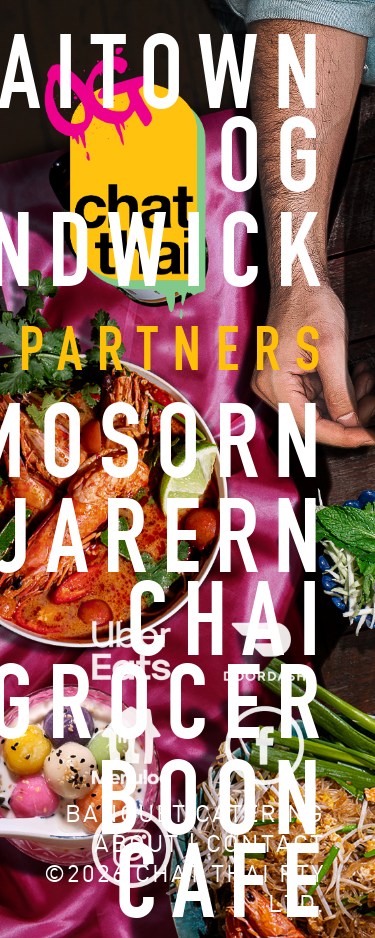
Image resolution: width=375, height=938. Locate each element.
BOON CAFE (216, 844)
